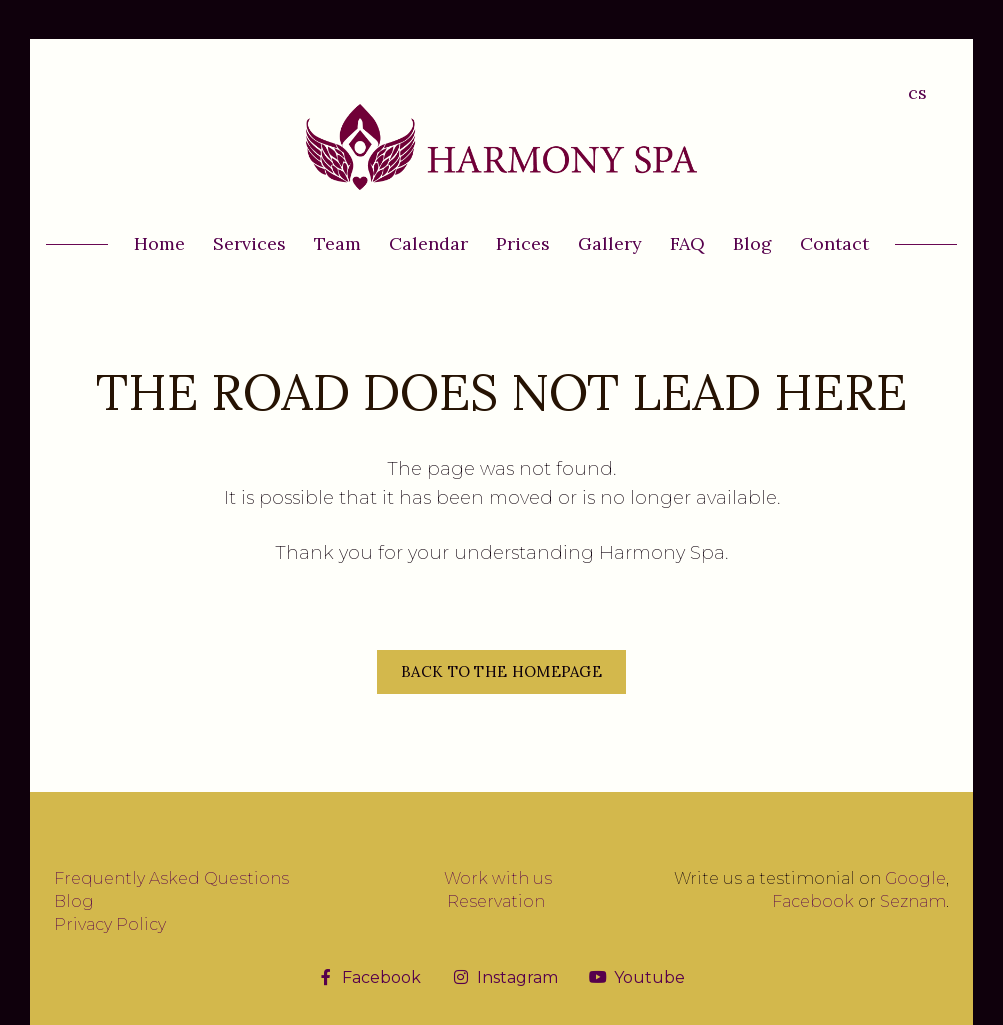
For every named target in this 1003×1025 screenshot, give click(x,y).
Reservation (496, 901)
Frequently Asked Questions (171, 878)
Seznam (913, 901)
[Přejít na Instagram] (505, 977)
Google (915, 878)
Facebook (813, 901)
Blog (74, 901)
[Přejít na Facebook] (369, 977)
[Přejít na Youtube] (637, 977)
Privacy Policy (110, 924)
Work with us (498, 878)
